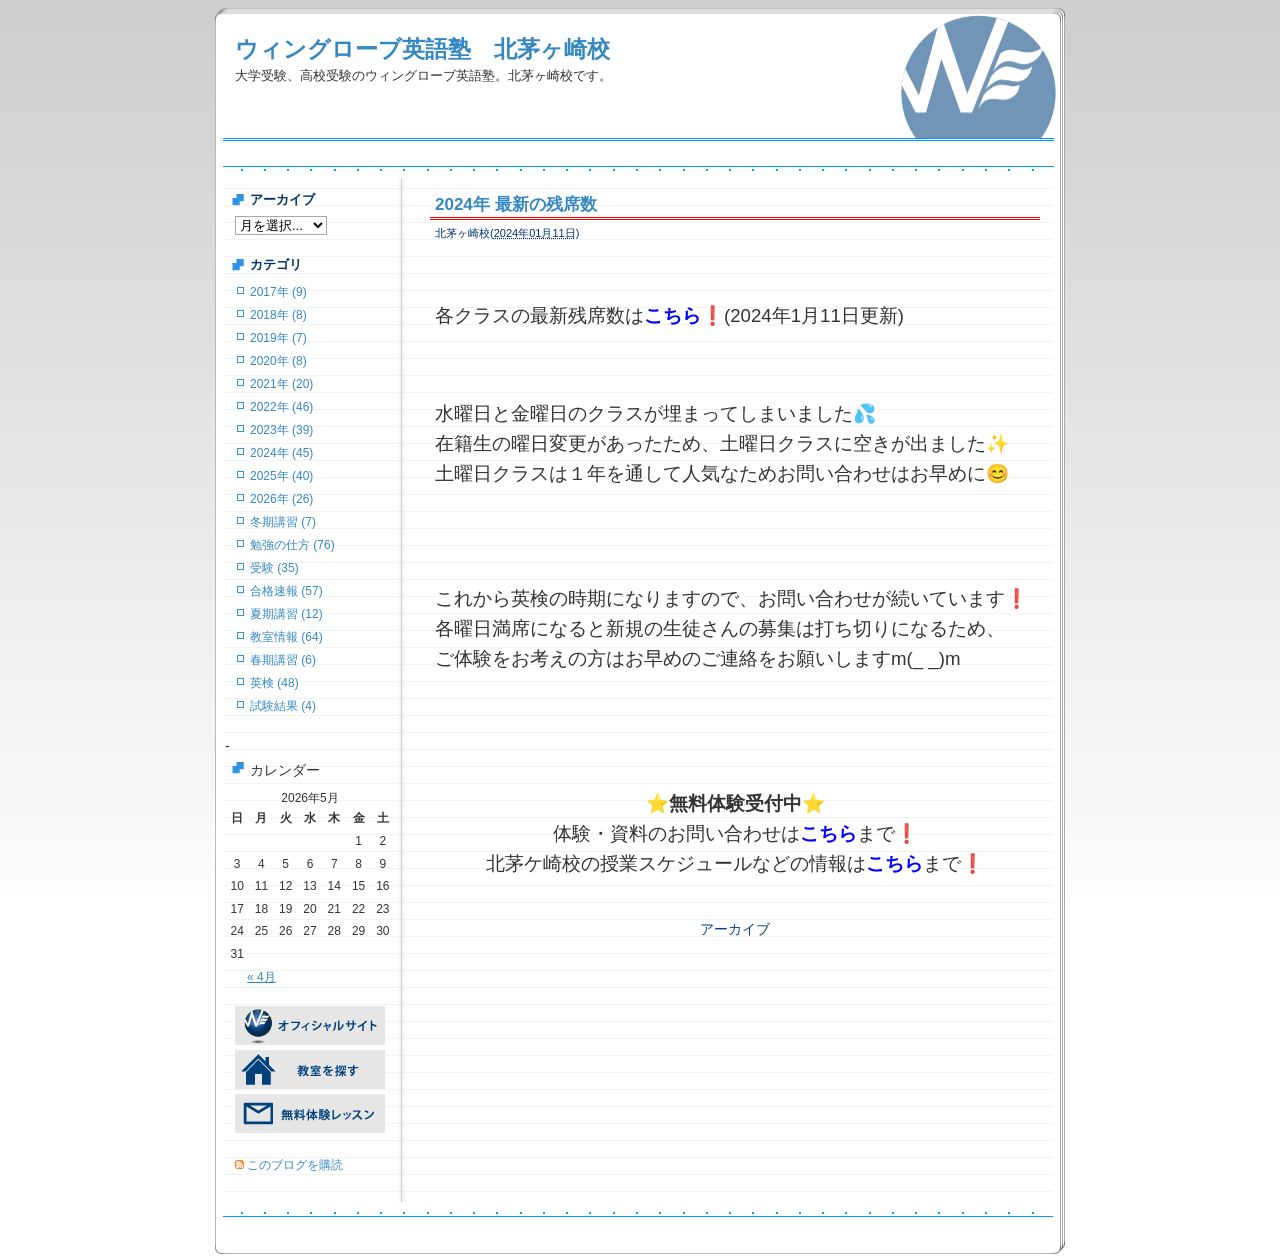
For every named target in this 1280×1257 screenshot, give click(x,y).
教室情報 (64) (286, 637)
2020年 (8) (278, 361)
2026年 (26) (281, 499)
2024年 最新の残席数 (516, 204)
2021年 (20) (281, 384)
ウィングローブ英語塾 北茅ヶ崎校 (422, 49)
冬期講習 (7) (283, 522)
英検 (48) (274, 683)
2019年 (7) (278, 338)
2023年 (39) (281, 430)
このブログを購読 (295, 1165)
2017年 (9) (278, 292)
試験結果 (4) (283, 706)
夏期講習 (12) (286, 614)
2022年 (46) (281, 407)
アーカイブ (735, 929)
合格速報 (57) (286, 591)
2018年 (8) (278, 315)
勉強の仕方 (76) (292, 545)
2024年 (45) (281, 453)
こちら (672, 315)
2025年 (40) (281, 476)
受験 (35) (274, 568)
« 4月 (261, 977)
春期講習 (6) (283, 660)
